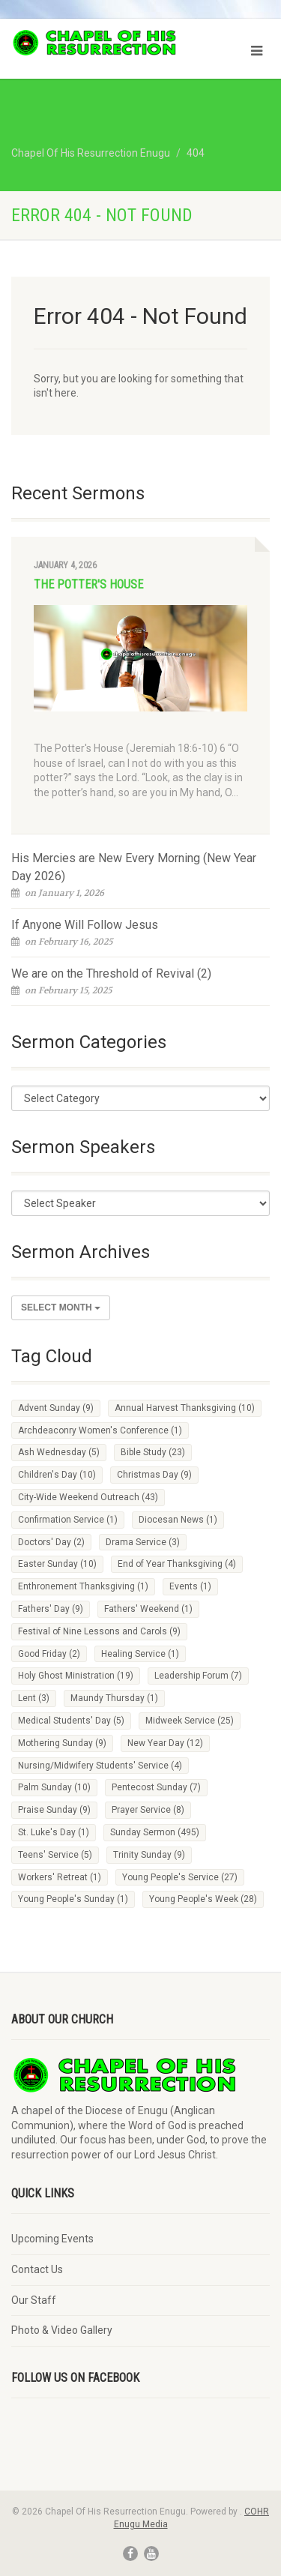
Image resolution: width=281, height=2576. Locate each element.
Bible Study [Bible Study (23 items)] (153, 1452)
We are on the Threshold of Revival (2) (111, 973)
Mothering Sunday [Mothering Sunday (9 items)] (62, 1743)
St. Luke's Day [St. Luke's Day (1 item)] (53, 1832)
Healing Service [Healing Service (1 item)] (140, 1654)
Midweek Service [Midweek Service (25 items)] (189, 1720)
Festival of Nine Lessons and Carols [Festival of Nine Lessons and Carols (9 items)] (99, 1631)
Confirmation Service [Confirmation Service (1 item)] (68, 1519)
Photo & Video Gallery (61, 2330)
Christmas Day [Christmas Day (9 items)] (154, 1474)
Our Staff (33, 2300)
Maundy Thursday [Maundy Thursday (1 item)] (114, 1698)
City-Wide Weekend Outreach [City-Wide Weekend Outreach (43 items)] (88, 1497)
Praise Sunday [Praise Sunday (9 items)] (54, 1810)
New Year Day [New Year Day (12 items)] (165, 1743)
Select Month (60, 1307)
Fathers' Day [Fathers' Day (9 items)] (50, 1609)
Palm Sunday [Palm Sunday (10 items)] (54, 1787)
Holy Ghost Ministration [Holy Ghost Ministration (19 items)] (75, 1675)
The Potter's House (88, 584)
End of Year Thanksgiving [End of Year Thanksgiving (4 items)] (177, 1564)
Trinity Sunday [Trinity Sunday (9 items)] (149, 1855)
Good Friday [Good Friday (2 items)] (49, 1654)
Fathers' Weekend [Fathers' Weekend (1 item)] (148, 1609)
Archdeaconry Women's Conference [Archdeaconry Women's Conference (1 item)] (100, 1430)
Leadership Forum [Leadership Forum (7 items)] (198, 1675)
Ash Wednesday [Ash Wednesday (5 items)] (59, 1452)
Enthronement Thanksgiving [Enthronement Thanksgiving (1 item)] (83, 1586)
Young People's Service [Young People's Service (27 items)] (180, 1877)
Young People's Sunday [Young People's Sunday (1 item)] (73, 1899)
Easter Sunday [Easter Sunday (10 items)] (57, 1564)
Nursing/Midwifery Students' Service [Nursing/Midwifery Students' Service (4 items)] (100, 1765)
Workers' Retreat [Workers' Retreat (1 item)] (59, 1877)
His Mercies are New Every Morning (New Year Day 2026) (133, 867)
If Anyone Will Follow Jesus (84, 925)
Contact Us (37, 2269)
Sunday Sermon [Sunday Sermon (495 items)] (154, 1832)
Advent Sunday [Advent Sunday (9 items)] (56, 1408)
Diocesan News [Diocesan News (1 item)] (178, 1519)
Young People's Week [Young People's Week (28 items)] (203, 1899)
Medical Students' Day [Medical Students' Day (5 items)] (71, 1720)
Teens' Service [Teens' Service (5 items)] (55, 1855)
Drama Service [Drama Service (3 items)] (143, 1542)
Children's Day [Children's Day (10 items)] (57, 1474)
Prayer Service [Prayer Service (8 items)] (148, 1810)
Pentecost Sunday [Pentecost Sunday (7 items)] (156, 1787)
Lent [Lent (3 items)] (33, 1698)
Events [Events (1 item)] (190, 1586)
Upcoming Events (52, 2239)
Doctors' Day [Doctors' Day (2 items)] (51, 1542)
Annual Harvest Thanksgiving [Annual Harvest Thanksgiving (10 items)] (185, 1408)
